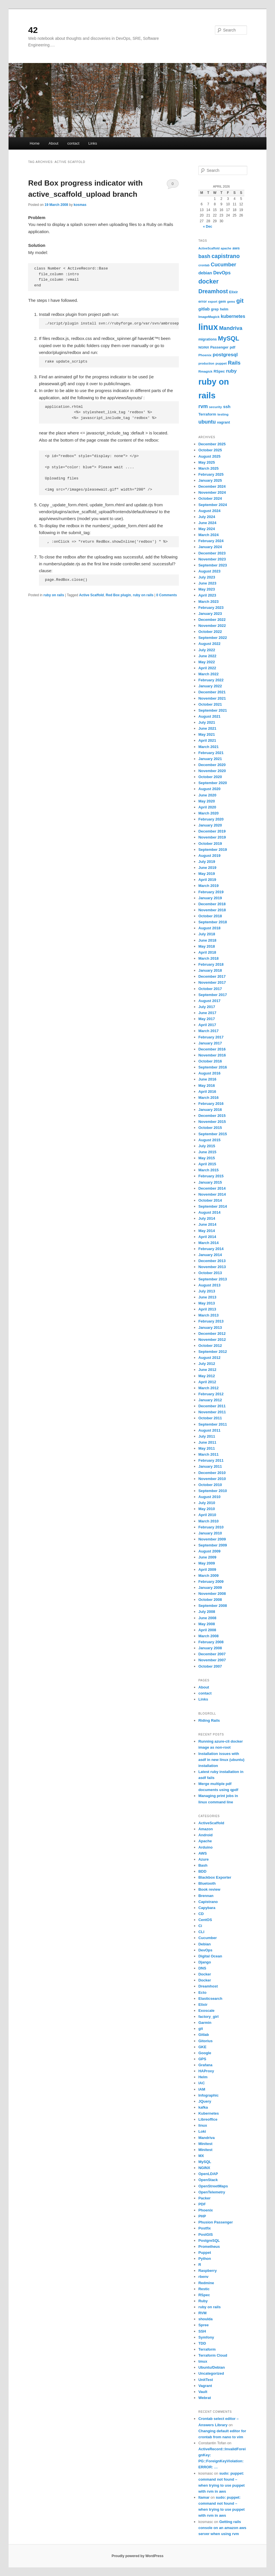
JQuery (204, 2101)
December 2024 (211, 486)
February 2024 (210, 541)
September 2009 (212, 1545)
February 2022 (210, 680)
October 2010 (210, 1485)
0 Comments (173, 185)
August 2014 (209, 1212)
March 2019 (208, 885)
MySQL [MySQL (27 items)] (228, 338)
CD (201, 1914)
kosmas (80, 205)
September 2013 (212, 1279)
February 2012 (210, 1394)
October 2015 (210, 1127)
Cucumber (207, 1938)
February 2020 (210, 819)
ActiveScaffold (211, 1823)
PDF (202, 2204)
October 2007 (210, 1666)
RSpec (204, 2295)
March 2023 (208, 601)
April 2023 (207, 595)
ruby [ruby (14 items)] (231, 371)
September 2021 (212, 710)
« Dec (207, 227)
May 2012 (206, 1376)
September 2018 (212, 922)
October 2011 (210, 1418)
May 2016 (206, 1085)
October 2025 (210, 450)
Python (204, 2258)
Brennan (205, 1896)
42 (32, 30)
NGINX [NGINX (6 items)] (203, 347)
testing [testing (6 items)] (223, 414)
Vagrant (205, 2386)
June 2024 (207, 523)
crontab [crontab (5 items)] (203, 265)
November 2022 (212, 625)
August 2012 (209, 1357)
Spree (203, 2325)
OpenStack (208, 2180)
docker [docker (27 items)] (208, 281)
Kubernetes (208, 2113)
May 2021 (206, 734)
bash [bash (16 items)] (204, 256)
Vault (202, 2392)
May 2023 (206, 589)
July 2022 (206, 650)
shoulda (205, 2319)
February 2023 (210, 607)
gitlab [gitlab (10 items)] (204, 309)
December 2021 (211, 692)
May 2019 (206, 873)
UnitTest (205, 2380)
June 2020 (207, 795)
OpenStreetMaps (213, 2186)
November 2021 (212, 698)
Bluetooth (207, 1883)
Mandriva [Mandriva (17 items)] (230, 328)
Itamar (203, 2497)
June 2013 (207, 1297)
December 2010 (211, 1473)
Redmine (206, 2283)
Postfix (204, 2228)
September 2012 (212, 1351)
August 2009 (209, 1551)
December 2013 (211, 1261)
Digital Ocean (210, 1956)
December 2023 (211, 553)
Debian (204, 1944)
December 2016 (211, 1049)
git (200, 2028)
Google (204, 2053)
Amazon (205, 1829)
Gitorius (205, 2041)
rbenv (203, 2276)
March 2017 (208, 1031)
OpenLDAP (208, 2174)
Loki (202, 2131)
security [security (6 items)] (215, 407)
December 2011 (211, 1406)
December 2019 (211, 831)
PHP (202, 2216)
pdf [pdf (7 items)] (233, 347)
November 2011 (212, 1412)
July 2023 (206, 577)
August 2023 (209, 571)
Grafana (205, 2065)
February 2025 (210, 474)
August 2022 (209, 643)
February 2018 (210, 964)
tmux (202, 2361)
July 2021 (206, 722)
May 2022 (206, 662)
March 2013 (208, 1315)
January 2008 (210, 1648)
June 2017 (207, 1013)
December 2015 (211, 1115)
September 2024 (212, 505)
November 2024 (212, 492)
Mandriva (206, 2138)
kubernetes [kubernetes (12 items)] (233, 316)
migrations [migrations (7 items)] (207, 339)
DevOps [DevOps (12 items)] (222, 272)
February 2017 (210, 1037)
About (53, 143)
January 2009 (210, 1587)
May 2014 (206, 1231)
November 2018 (212, 910)
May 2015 (206, 1158)
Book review (209, 1889)
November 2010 (212, 1479)
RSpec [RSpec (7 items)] (219, 371)
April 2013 (207, 1309)
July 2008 (206, 1611)
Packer (204, 2198)
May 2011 (206, 1448)
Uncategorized (211, 2373)
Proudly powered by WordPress (137, 2556)
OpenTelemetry (211, 2192)
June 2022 (207, 656)
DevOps (205, 1950)
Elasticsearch (210, 1998)
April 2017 (207, 1025)
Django (204, 1962)
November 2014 (212, 1194)
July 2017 (206, 1007)
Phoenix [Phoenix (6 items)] (204, 355)
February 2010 (210, 1527)
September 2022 (212, 637)
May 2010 (206, 1509)
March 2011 (208, 1454)
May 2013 (206, 1303)
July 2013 (206, 1291)
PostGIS (205, 2234)
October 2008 (210, 1599)
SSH (202, 2331)
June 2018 (207, 940)
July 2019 (206, 861)
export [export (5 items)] (212, 301)
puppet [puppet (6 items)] (221, 363)
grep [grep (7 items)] (215, 309)
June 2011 (207, 1442)
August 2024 (209, 511)
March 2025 (208, 468)
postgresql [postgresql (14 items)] (225, 354)
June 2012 (207, 1369)
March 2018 (208, 958)
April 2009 (207, 1569)
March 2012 (208, 1388)
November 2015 (212, 1121)
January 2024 (210, 547)
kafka (203, 2107)
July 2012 (206, 1363)
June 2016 (207, 1079)
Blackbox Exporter (214, 1877)
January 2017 (210, 1043)
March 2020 (208, 813)
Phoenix (205, 2210)
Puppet (204, 2252)
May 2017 (206, 1019)
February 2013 (210, 1321)
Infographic (208, 2095)
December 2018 (211, 904)
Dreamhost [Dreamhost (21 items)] (213, 291)
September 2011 (212, 1424)
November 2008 (212, 1593)
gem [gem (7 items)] (222, 302)
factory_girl (208, 2016)
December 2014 (211, 1188)
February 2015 (210, 1176)
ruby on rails (53, 595)
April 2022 (207, 668)
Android (205, 1835)
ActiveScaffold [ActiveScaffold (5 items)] (208, 248)
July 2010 (206, 1503)
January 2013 (210, 1327)
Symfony (206, 2337)
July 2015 (206, 1146)
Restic (203, 2289)
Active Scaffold (91, 595)
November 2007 (212, 1660)
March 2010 (208, 1521)
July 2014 (206, 1218)
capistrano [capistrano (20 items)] (225, 256)
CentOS (205, 1920)
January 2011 (210, 1466)
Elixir (202, 2004)
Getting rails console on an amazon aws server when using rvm (222, 2528)
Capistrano (208, 1902)
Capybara (206, 1908)
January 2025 (210, 480)
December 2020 (211, 765)
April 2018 (207, 952)
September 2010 (212, 1491)
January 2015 (210, 1182)
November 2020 (212, 771)
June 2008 (207, 1618)
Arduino (205, 1847)
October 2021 (210, 704)
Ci (200, 1926)
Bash (202, 1865)
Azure (203, 1859)
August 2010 (209, 1497)
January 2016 (210, 1109)
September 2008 (212, 1605)
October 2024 (210, 498)
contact (73, 143)
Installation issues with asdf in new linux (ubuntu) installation (221, 1760)
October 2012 (210, 1345)
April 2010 (207, 1515)
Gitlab (203, 2034)
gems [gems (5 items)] (231, 301)
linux (202, 2125)
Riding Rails (209, 1720)
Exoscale (206, 2010)
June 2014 (207, 1224)
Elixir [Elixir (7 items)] (233, 292)
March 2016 (208, 1097)
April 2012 (207, 1382)
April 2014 (207, 1237)
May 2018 (206, 946)
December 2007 (211, 1654)
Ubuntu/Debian (211, 2367)
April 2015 (207, 1164)
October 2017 (210, 989)
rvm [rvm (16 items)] (203, 406)
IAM (201, 2089)
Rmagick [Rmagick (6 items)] (205, 371)
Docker (204, 1974)
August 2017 (209, 1001)
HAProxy (206, 2071)
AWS (202, 1853)
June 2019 (207, 867)
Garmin (204, 2022)
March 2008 (208, 1636)
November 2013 (212, 1267)
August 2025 (209, 456)
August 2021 (209, 716)
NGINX (204, 2168)
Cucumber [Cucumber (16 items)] (223, 264)
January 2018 (210, 970)
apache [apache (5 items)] (226, 248)
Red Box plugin (118, 595)
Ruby (203, 2301)
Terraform (206, 2349)
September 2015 (212, 1134)
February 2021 (210, 753)
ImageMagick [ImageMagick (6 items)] (208, 317)
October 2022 (210, 631)
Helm (202, 2077)
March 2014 (208, 1243)
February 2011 (210, 1460)
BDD (202, 1871)
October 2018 (210, 916)
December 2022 (211, 619)
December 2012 (211, 1333)
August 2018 (209, 928)
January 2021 (210, 759)
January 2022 (210, 686)
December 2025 (211, 444)
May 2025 (206, 462)
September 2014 (212, 1206)
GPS (202, 2059)
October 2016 (210, 1061)
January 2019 (210, 898)
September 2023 (212, 565)
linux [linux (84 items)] (208, 327)
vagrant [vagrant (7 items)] (223, 422)
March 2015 (208, 1170)
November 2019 (212, 837)
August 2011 (209, 1430)
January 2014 (210, 1255)
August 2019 (209, 855)
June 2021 (207, 728)
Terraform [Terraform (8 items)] (207, 414)
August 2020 (209, 789)
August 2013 (209, 1285)
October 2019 (210, 843)
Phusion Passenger (215, 2222)
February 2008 (210, 1642)
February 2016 (210, 1103)
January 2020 (210, 825)
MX (201, 2156)
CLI (201, 1932)
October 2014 (210, 1200)
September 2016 (212, 1067)
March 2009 (208, 1575)
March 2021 (208, 747)
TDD (202, 2343)
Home (35, 143)
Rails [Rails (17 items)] (234, 363)
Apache (205, 1841)
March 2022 (208, 674)
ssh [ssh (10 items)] (227, 406)
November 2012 (212, 1339)
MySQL (204, 2162)
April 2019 (207, 879)
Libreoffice (207, 2119)
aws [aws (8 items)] (236, 248)
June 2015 (207, 1152)
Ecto (202, 1992)
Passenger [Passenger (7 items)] (219, 347)
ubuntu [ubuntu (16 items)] (207, 422)
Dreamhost (208, 1986)
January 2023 (210, 613)
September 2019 (212, 849)
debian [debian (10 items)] (205, 273)
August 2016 (209, 1073)
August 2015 (209, 1140)
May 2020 (206, 801)
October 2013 (210, 1273)
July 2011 (206, 1436)
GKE (202, 2047)
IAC (201, 2083)
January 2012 (210, 1400)
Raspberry (207, 2270)
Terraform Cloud (212, 2355)
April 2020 (207, 807)
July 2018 (206, 934)
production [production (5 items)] (206, 363)
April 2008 (207, 1630)
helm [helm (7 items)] (224, 309)
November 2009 (212, 1539)
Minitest (205, 2144)
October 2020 (210, 777)
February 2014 (210, 1249)
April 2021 (207, 740)
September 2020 (212, 783)
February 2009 (210, 1581)
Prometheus (209, 2246)
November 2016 (212, 1055)
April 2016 (207, 1091)
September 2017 (212, 995)
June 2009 (207, 1557)
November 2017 (212, 982)
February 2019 (210, 892)
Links (92, 143)
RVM (202, 2313)
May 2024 (206, 529)
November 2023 (212, 559)
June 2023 (207, 583)
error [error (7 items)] (202, 302)
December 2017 (211, 976)
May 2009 (206, 1563)
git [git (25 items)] (240, 300)
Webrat (204, 2398)
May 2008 (206, 1624)
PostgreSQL (209, 2240)
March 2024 (208, 535)
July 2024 (206, 517)
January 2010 (210, 1533)
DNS (202, 1968)
